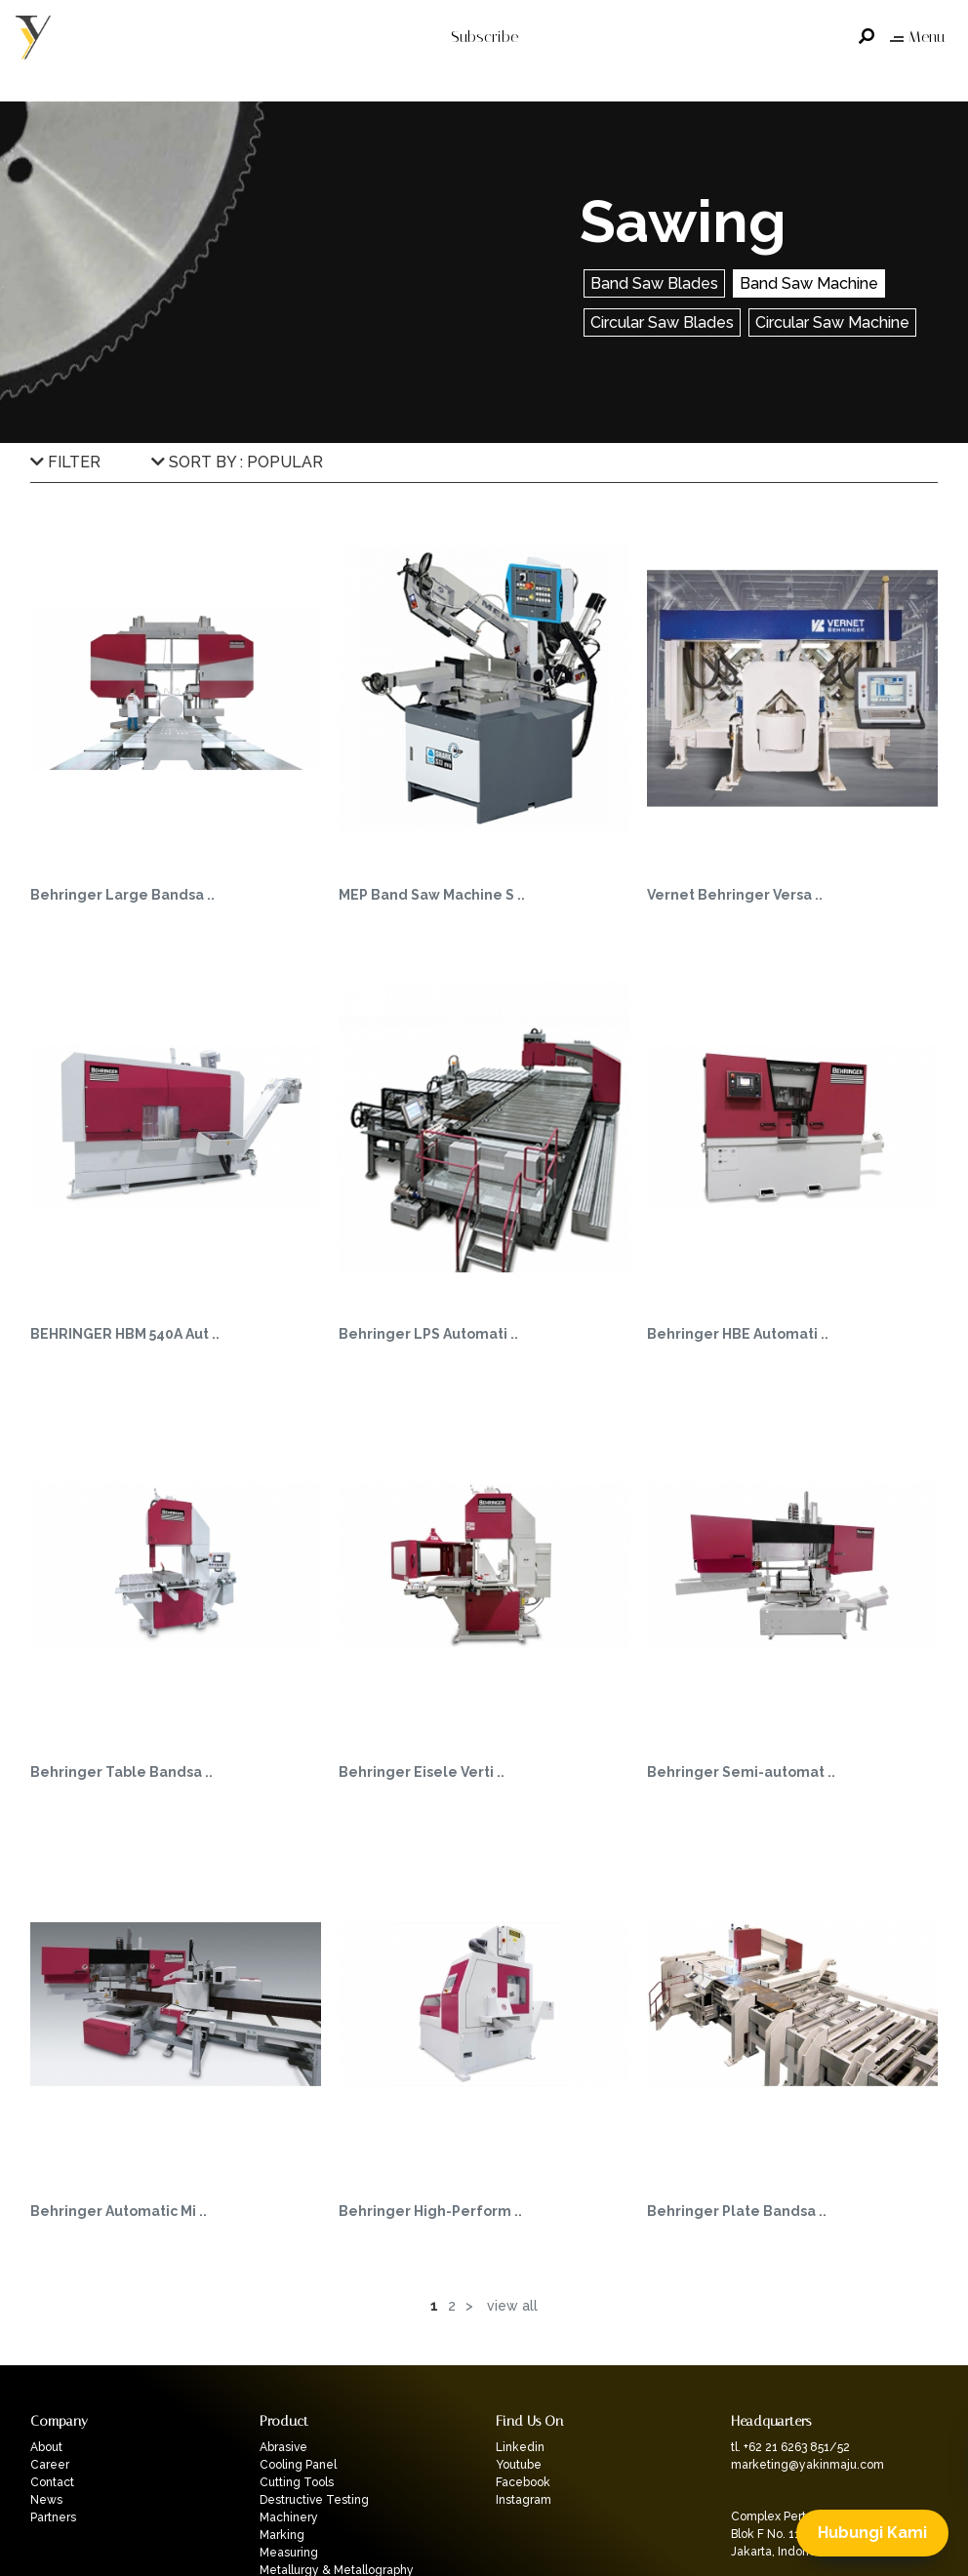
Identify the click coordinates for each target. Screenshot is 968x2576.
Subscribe (484, 36)
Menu (917, 36)
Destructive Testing (314, 2500)
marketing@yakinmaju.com (807, 2465)
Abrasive (283, 2447)
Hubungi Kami (872, 2532)
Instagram (523, 2500)
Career (49, 2465)
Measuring (289, 2552)
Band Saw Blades (654, 283)
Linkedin (520, 2447)
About (46, 2447)
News (46, 2500)
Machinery (289, 2517)
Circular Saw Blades (662, 322)
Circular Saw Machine (832, 322)
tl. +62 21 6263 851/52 (790, 2447)
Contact (52, 2482)
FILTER (65, 462)
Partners (53, 2517)
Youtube (519, 2465)
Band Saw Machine (809, 283)
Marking (282, 2535)
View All (512, 2306)
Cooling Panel (298, 2465)
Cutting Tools (297, 2482)
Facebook (523, 2482)
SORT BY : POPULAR (237, 462)
